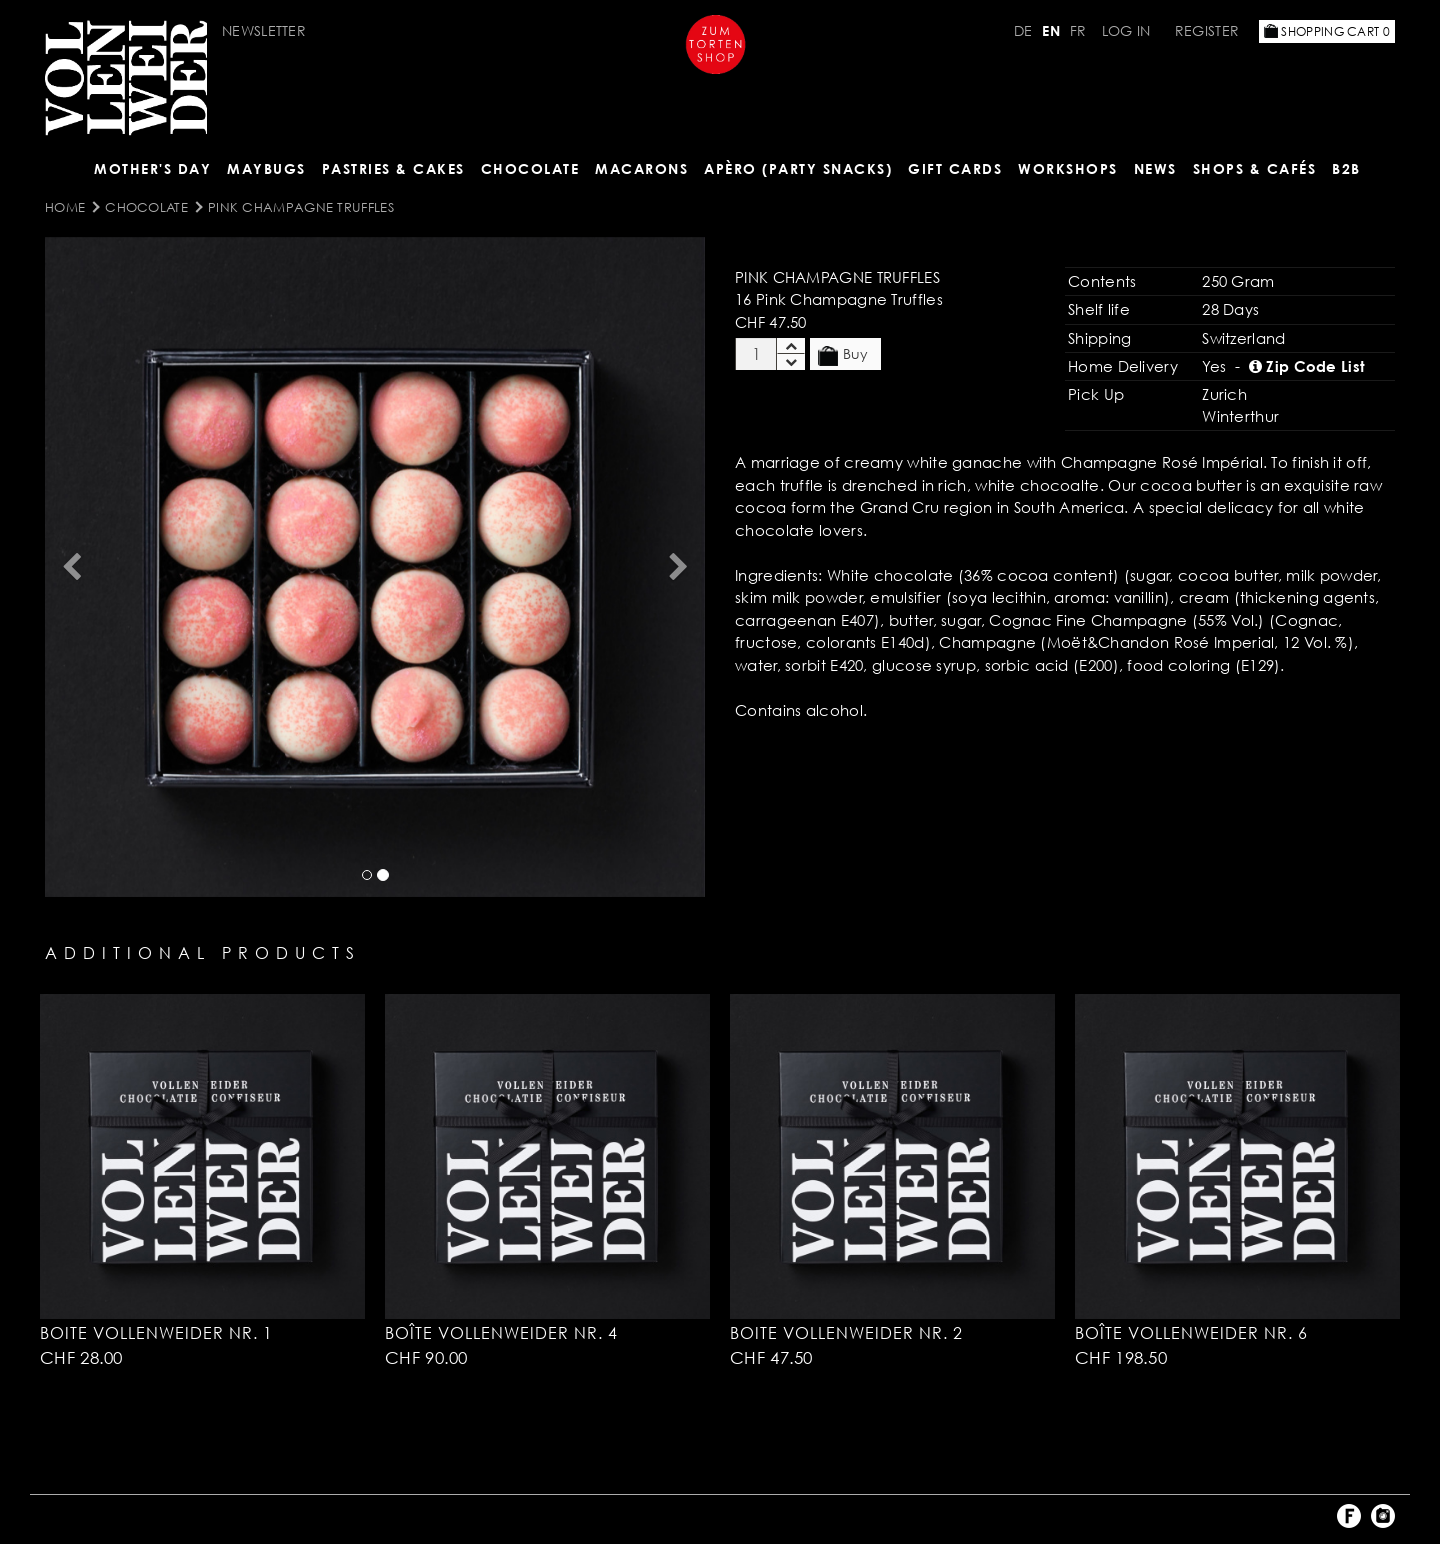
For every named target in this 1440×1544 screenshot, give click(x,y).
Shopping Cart (1327, 31)
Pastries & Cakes (393, 168)
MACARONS (641, 168)
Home (65, 207)
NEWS (1155, 168)
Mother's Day (152, 168)
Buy (843, 355)
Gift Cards (955, 168)
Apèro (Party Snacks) (798, 168)
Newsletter (264, 30)
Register (1207, 30)
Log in (1126, 30)
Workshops (1068, 168)
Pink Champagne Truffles (301, 207)
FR (1078, 30)
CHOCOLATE (530, 168)
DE (1023, 30)
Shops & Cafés (1255, 168)
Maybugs (266, 168)
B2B (1346, 168)
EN (1051, 30)
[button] (71, 567)
